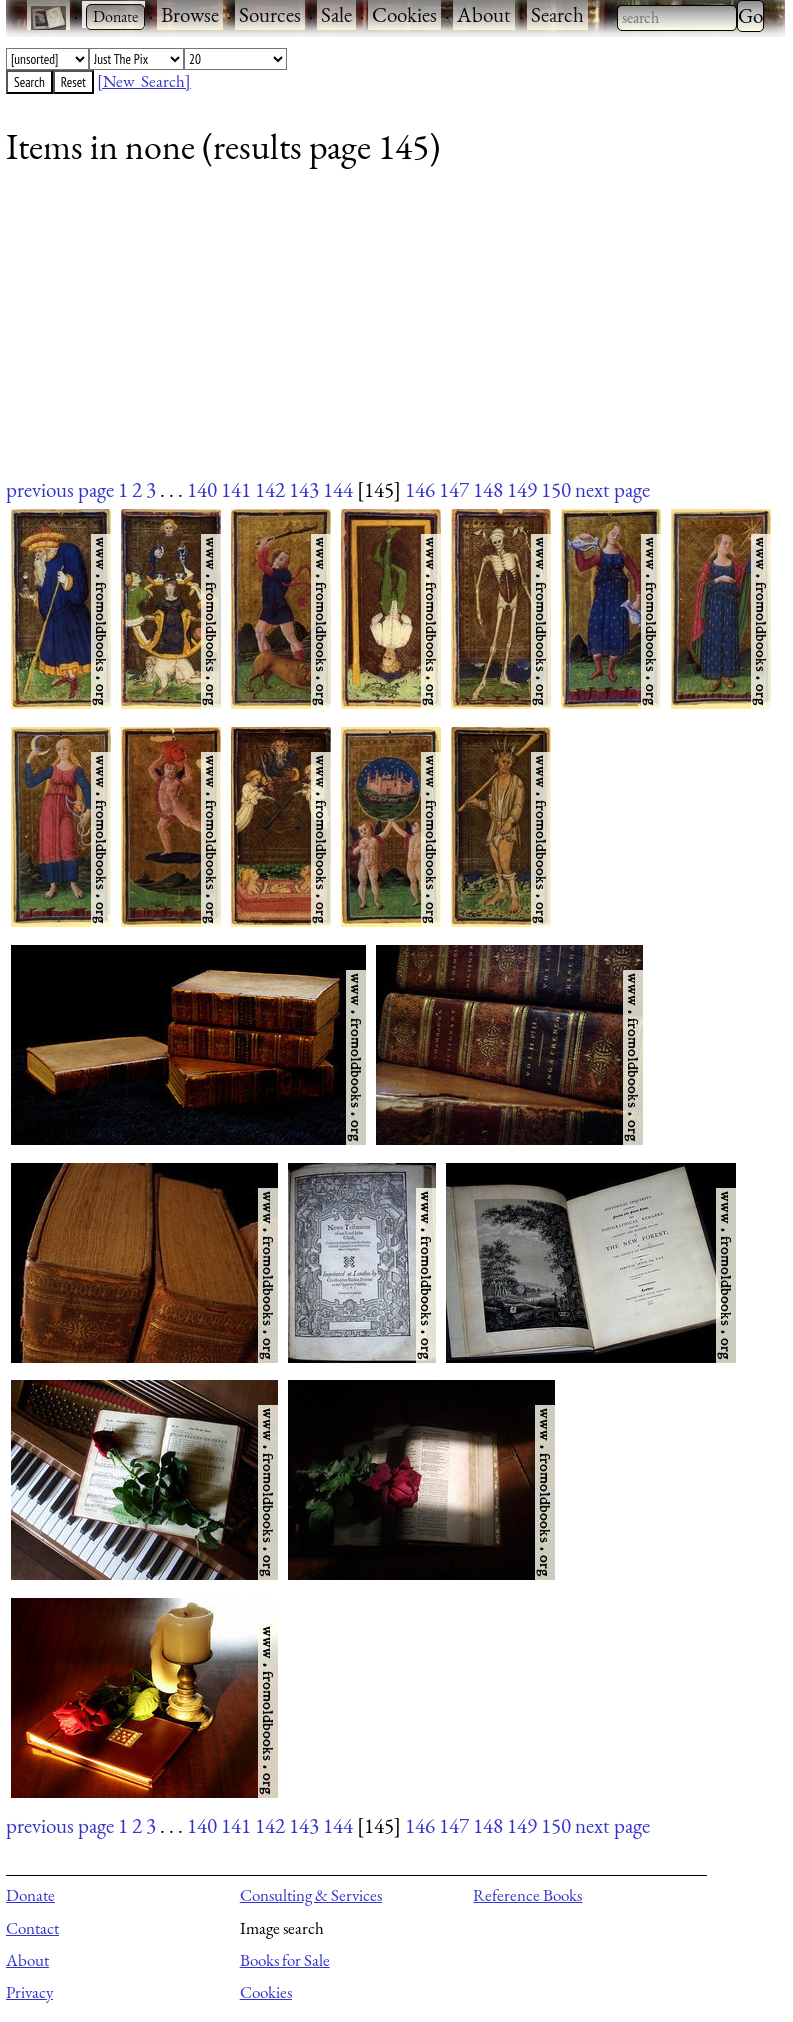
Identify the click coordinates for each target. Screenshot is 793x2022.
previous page (60, 489)
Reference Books (527, 1895)
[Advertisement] (383, 335)
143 (304, 489)
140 (202, 489)
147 (454, 489)
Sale (336, 14)
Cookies (404, 14)
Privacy (29, 1992)
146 (420, 489)
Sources (270, 14)
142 (270, 489)
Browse (190, 14)
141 (236, 489)
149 (522, 489)
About (484, 14)
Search (557, 14)
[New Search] (144, 81)
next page (612, 489)
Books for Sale (285, 1960)
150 (556, 489)
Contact (32, 1928)
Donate (30, 1895)
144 (338, 489)
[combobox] (677, 18)
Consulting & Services (311, 1895)
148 (488, 489)
